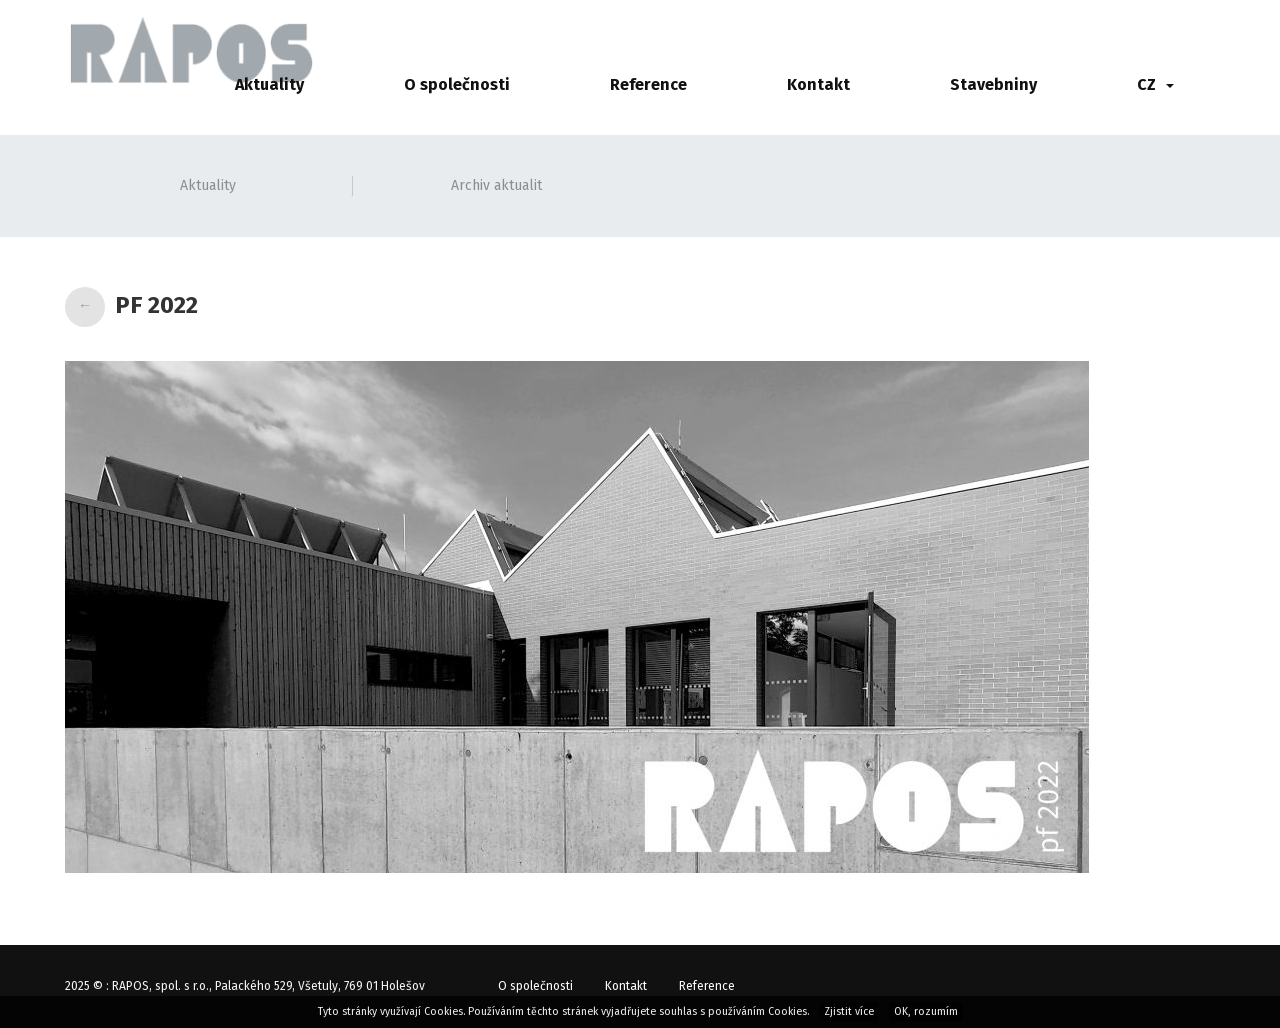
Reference (648, 84)
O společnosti (457, 84)
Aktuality (269, 84)
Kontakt (818, 84)
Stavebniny (993, 84)
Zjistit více (849, 1011)
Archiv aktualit (496, 185)
